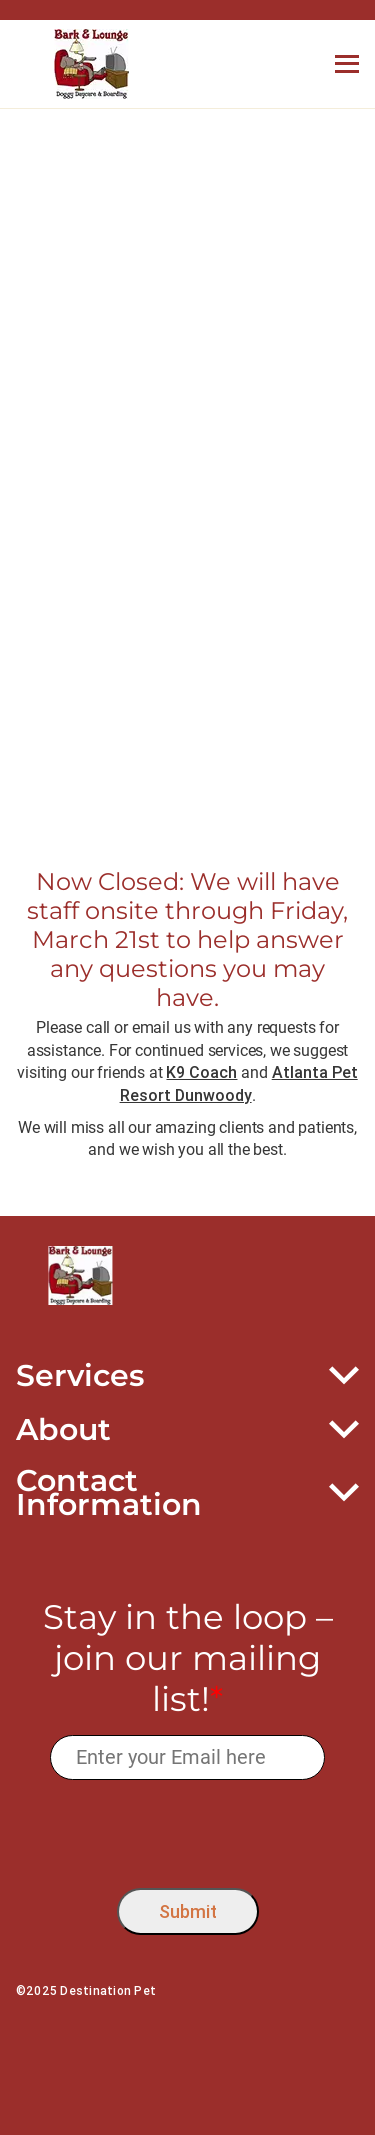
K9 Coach (201, 1072)
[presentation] (187, 1829)
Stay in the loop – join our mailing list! (188, 1658)
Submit (188, 1911)
